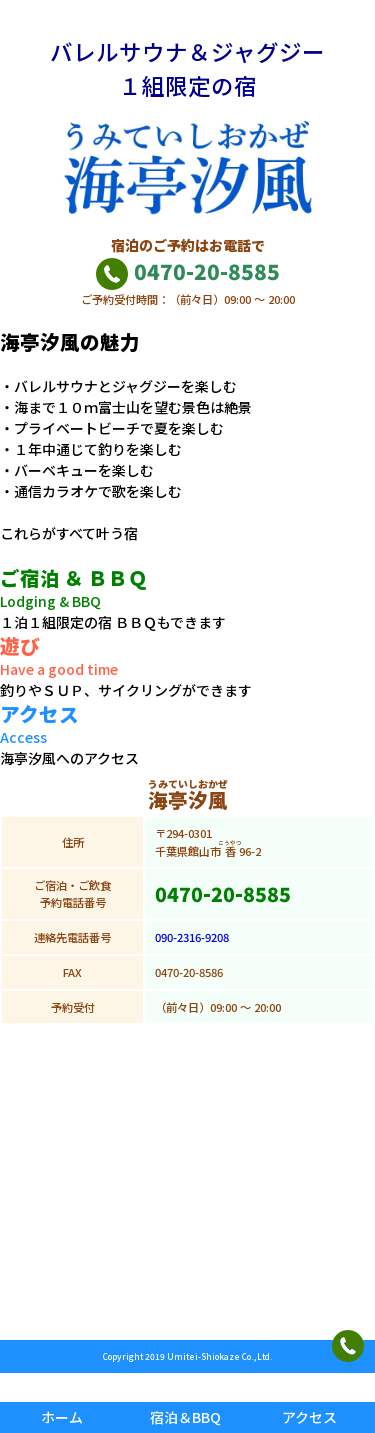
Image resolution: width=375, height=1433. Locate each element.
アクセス (309, 1417)
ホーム (62, 1417)
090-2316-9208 (192, 937)
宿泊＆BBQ (185, 1417)
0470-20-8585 (187, 271)
